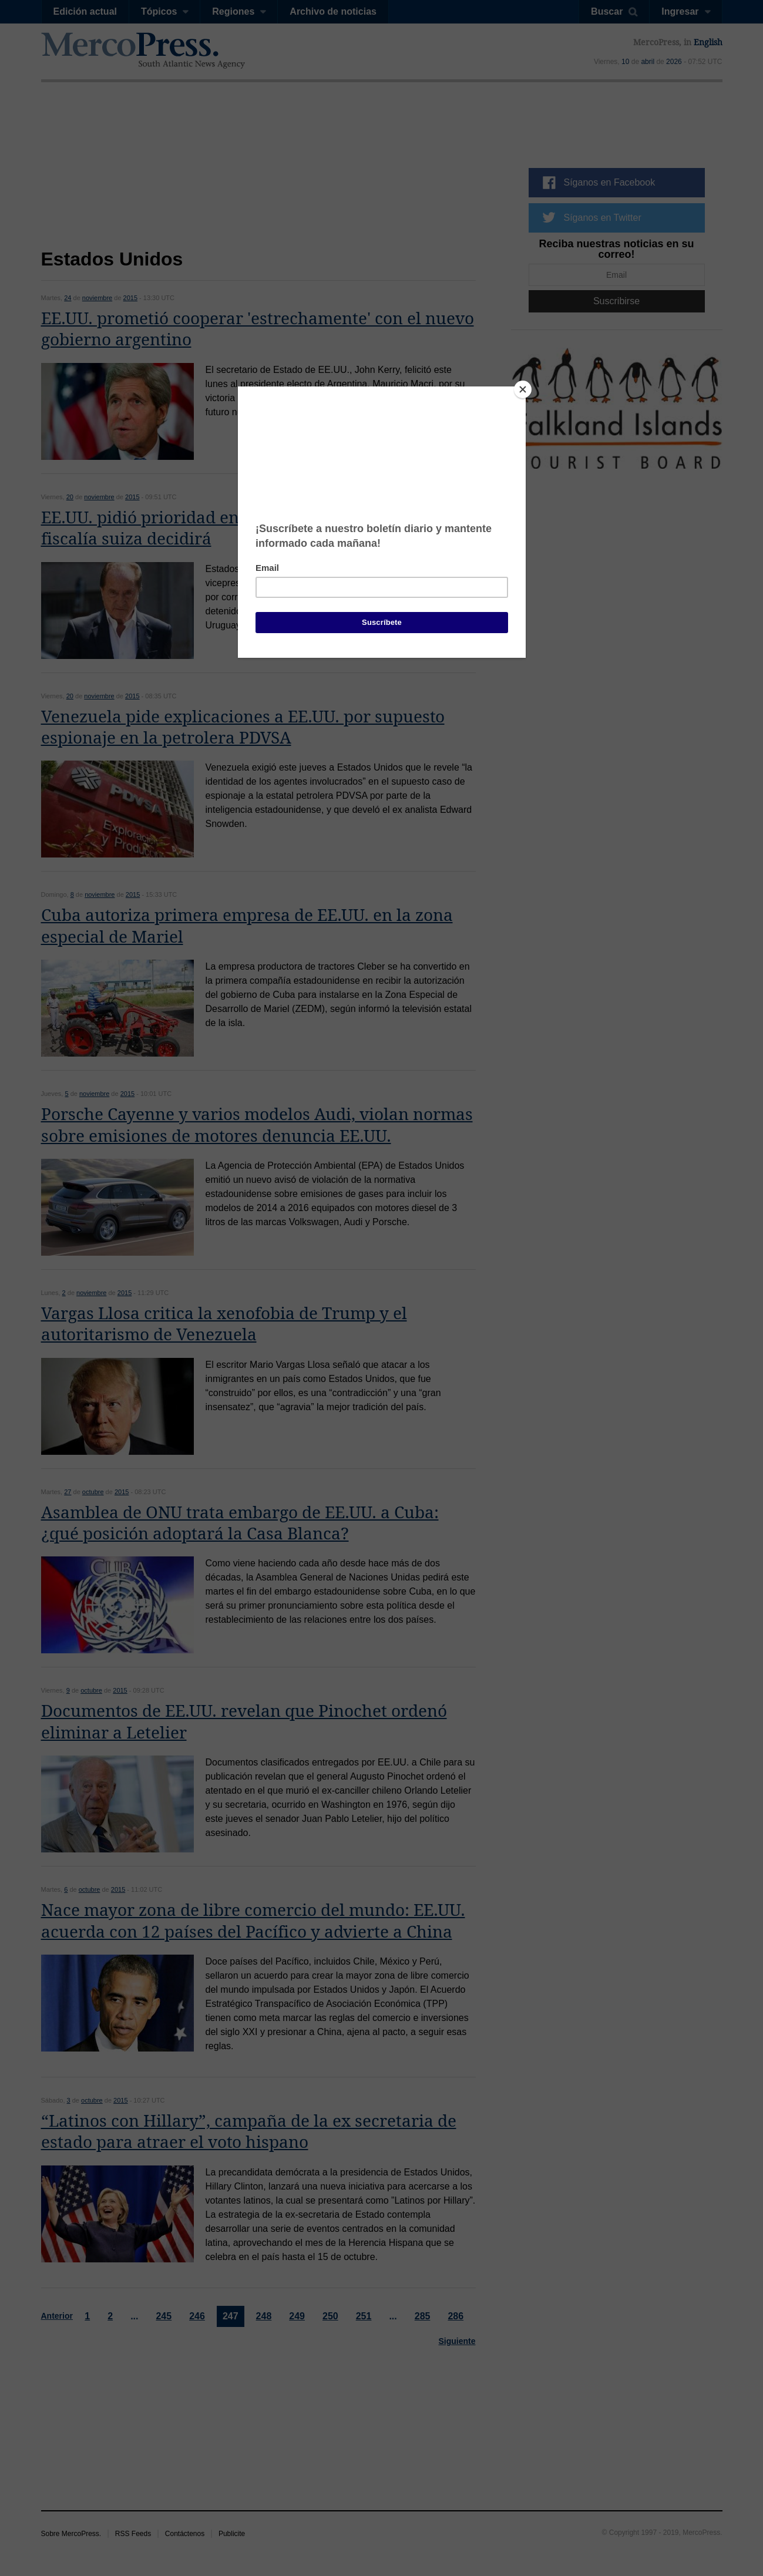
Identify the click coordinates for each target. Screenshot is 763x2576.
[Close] (523, 389)
